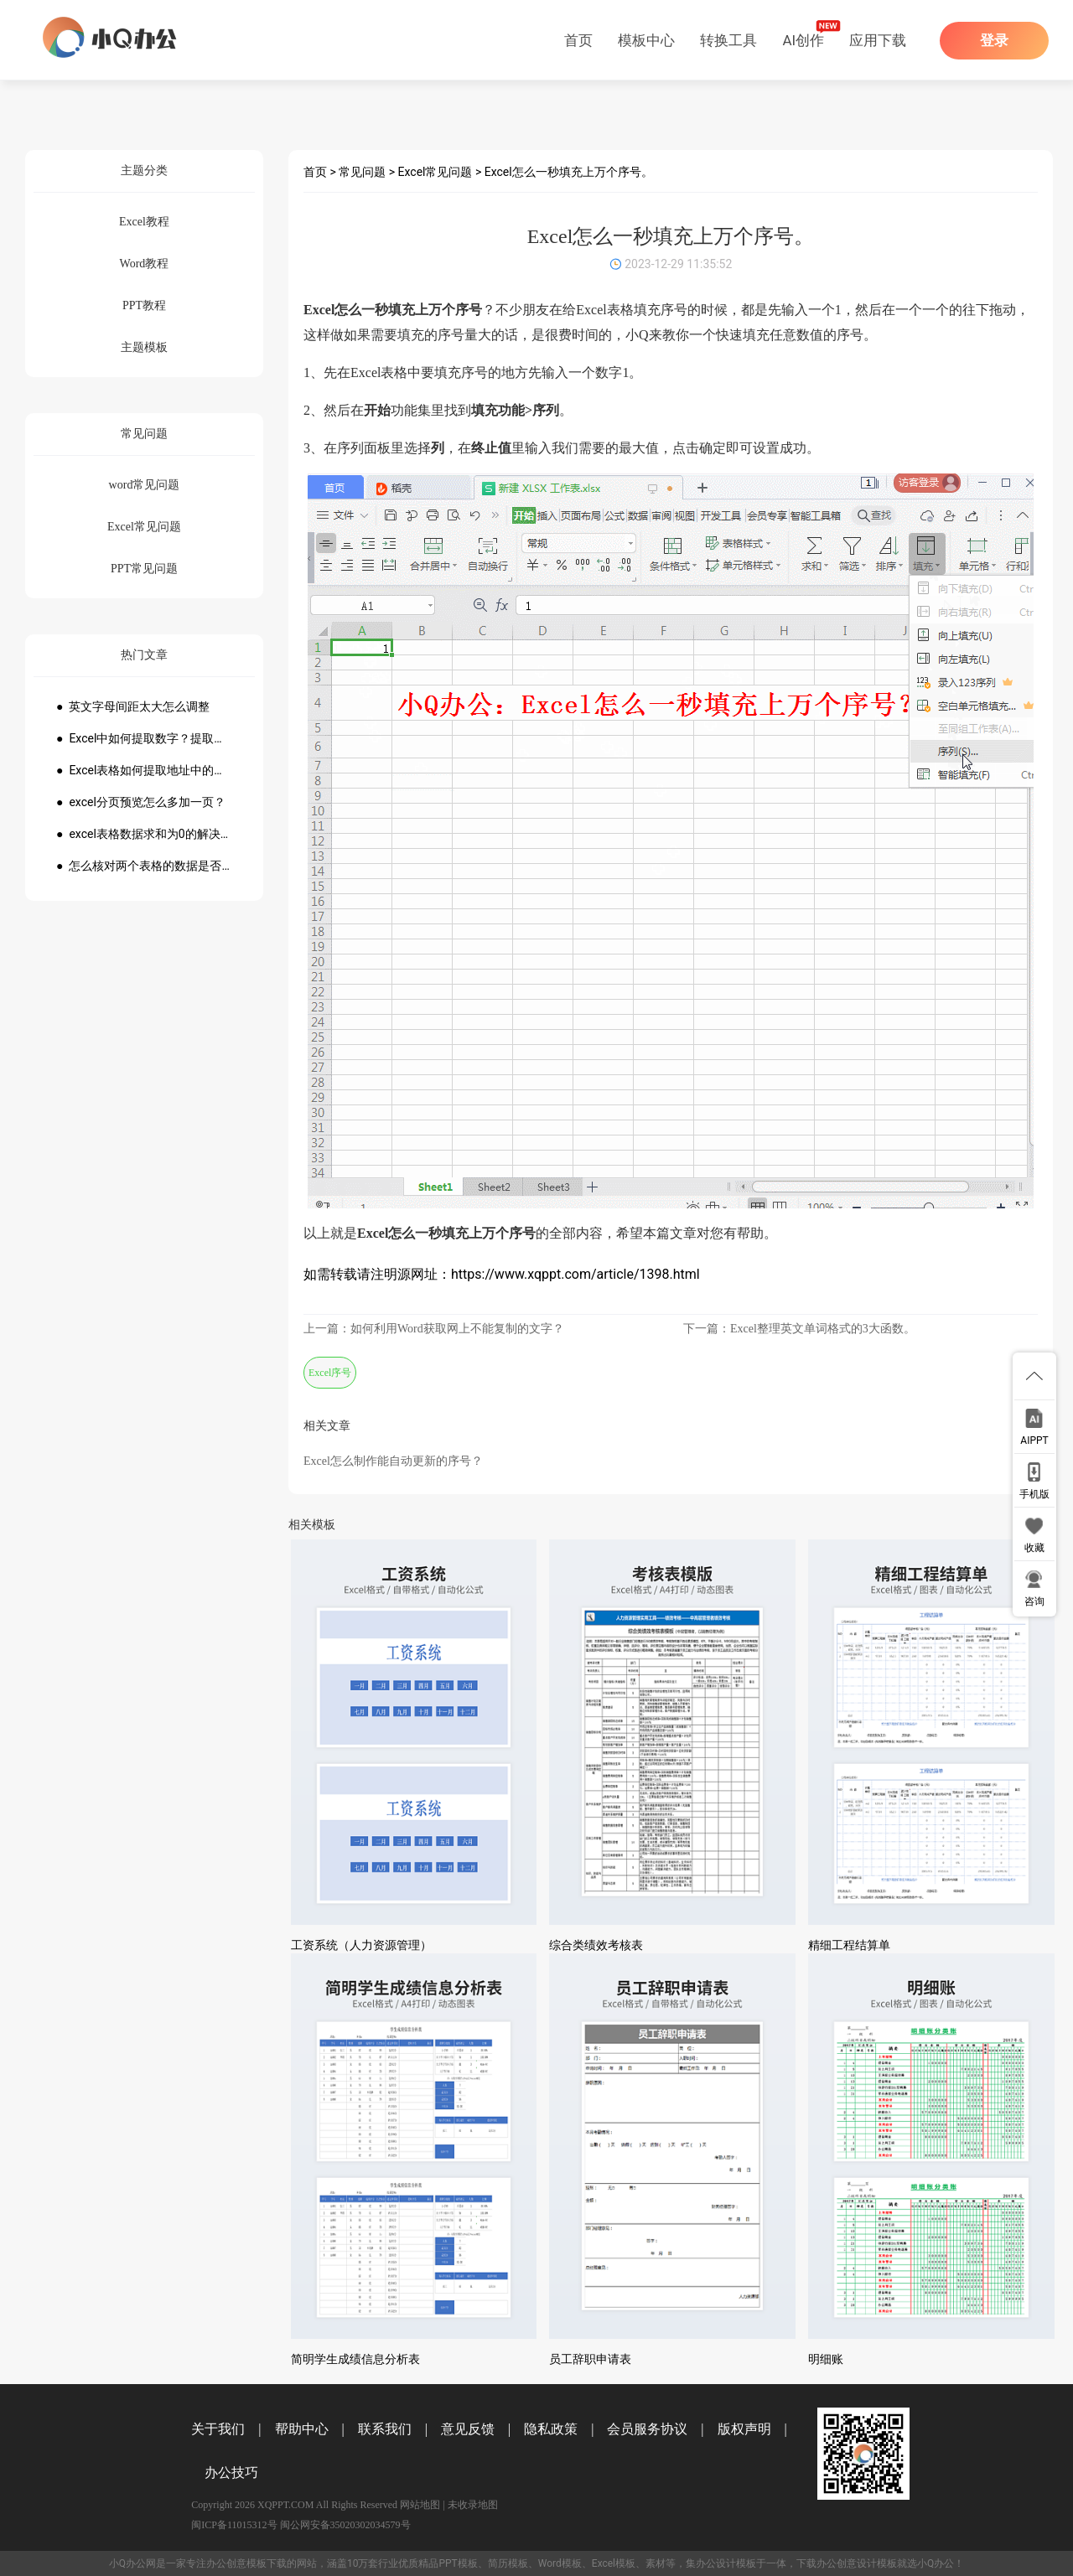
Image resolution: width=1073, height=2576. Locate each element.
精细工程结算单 (849, 1945)
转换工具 (728, 40)
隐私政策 (551, 2429)
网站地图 (420, 2505)
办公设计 (716, 2563)
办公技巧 (231, 2472)
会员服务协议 (647, 2429)
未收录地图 (473, 2505)
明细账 (825, 2359)
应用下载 (877, 40)
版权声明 (744, 2429)
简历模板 (508, 2563)
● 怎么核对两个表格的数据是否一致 (144, 865)
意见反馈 (468, 2429)
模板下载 (266, 2563)
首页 (578, 40)
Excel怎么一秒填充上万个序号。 (569, 171)
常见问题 (362, 171)
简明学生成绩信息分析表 (355, 2359)
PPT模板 (457, 2563)
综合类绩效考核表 (596, 1945)
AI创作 (803, 40)
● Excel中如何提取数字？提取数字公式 (144, 738)
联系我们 (385, 2429)
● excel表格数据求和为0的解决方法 (144, 834)
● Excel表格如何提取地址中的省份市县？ (144, 770)
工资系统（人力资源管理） (361, 1945)
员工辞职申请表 (590, 2359)
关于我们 (218, 2429)
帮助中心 (302, 2429)
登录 (994, 41)
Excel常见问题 (435, 171)
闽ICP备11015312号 (234, 2525)
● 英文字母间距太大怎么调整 (133, 706)
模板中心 (646, 40)
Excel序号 (329, 1373)
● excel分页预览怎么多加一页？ (140, 802)
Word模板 (560, 2563)
